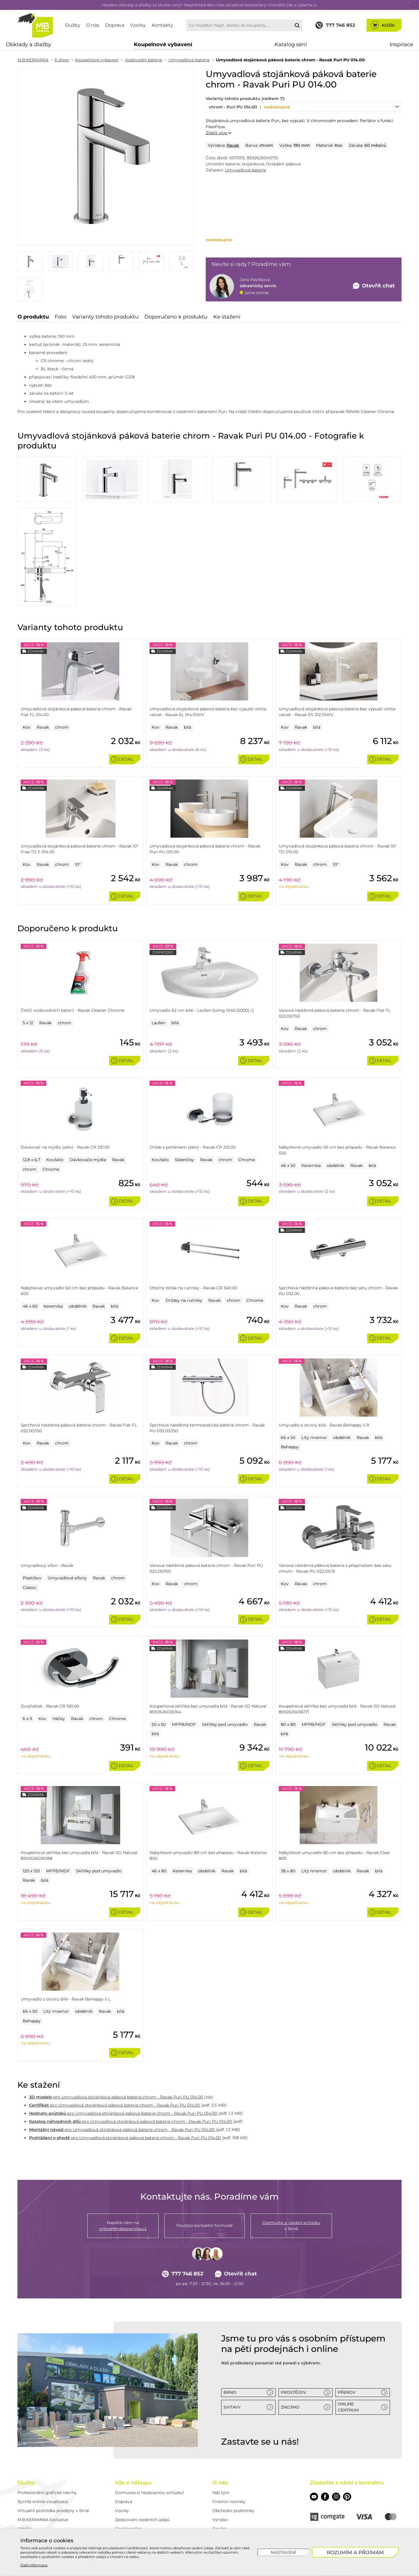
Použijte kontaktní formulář (204, 2225)
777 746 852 (182, 2274)
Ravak (233, 145)
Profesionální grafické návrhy (47, 2492)
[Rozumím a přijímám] (355, 2552)
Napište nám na (123, 2226)
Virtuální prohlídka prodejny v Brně (53, 2510)
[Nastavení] (284, 2552)
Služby (72, 25)
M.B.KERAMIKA (32, 59)
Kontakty (162, 25)
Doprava (114, 25)
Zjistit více (219, 132)
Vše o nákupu (133, 2483)
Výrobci (220, 2519)
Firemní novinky (229, 2501)
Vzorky (138, 25)
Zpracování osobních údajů (142, 2519)
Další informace (33, 2565)
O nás (92, 25)
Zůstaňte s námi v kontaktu (347, 2483)
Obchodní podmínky (233, 2510)
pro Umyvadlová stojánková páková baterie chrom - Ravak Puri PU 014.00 (116, 2097)
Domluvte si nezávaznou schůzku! (149, 2492)
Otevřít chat (236, 2274)
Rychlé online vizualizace (42, 2501)
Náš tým (221, 2492)
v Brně (291, 2225)
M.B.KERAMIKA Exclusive (42, 2519)
